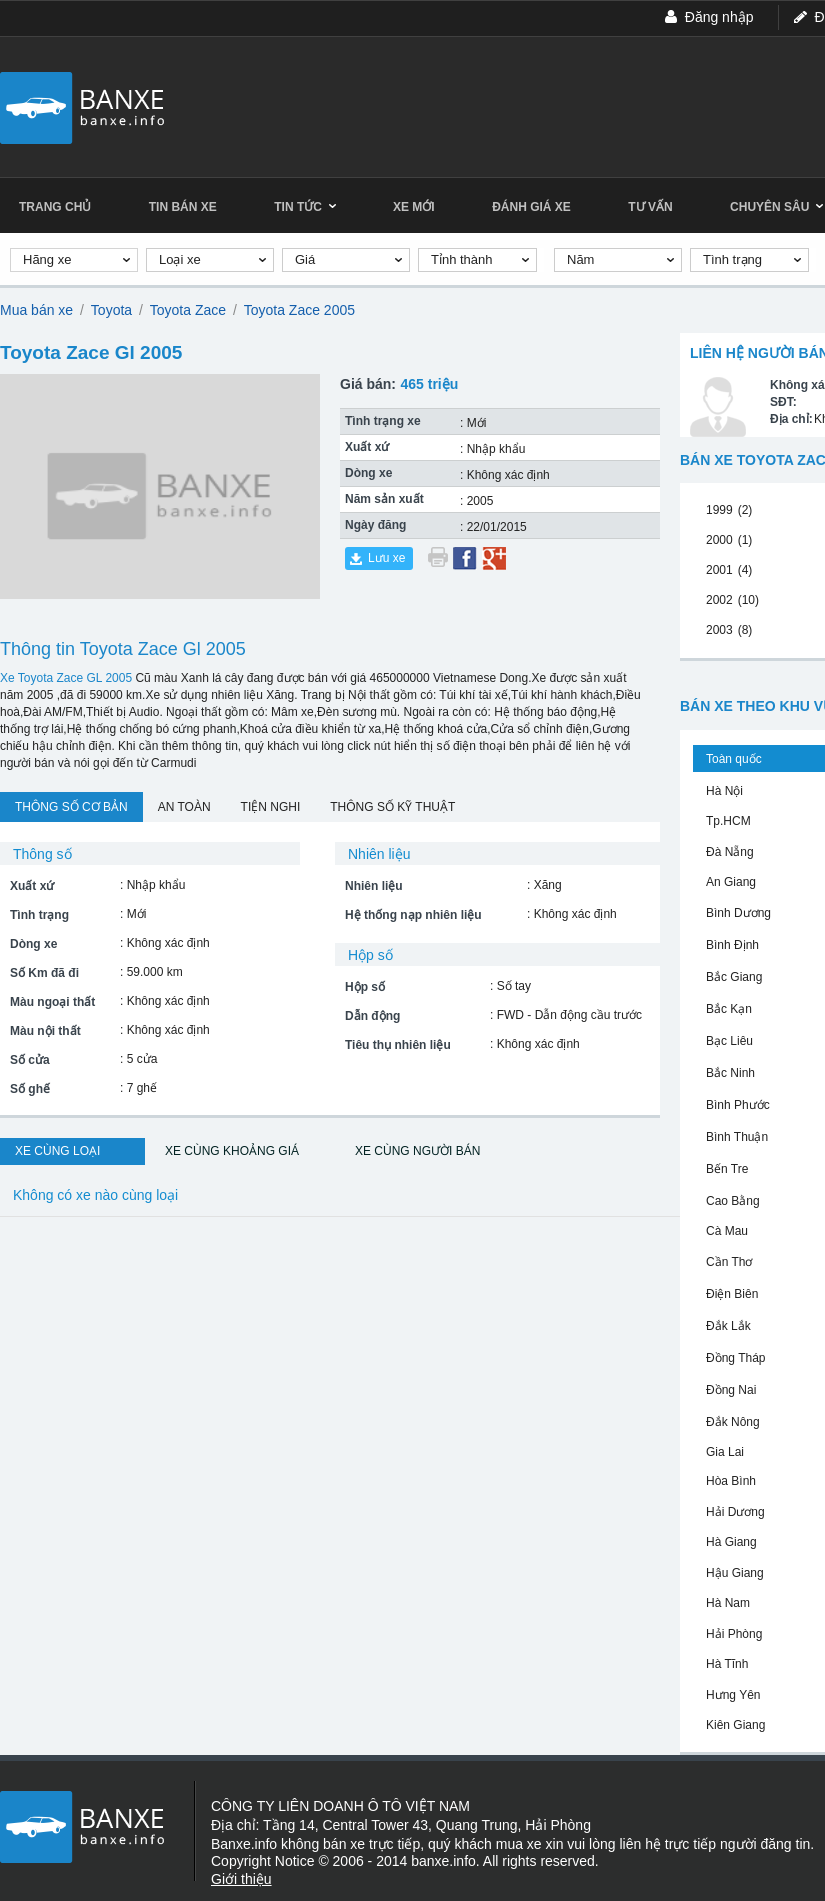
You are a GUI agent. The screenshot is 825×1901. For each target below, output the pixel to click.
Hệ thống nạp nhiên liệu (413, 915)
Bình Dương (738, 913)
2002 (719, 600)
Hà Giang (731, 1542)
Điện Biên (732, 1294)
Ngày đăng (375, 525)
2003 (719, 630)
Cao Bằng (733, 1201)
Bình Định (732, 945)
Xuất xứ (367, 447)
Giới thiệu (241, 1879)
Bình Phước (738, 1105)
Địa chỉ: (791, 419)
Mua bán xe (36, 310)
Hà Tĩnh (727, 1664)
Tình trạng (39, 915)
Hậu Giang (735, 1573)
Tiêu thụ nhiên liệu (398, 1045)
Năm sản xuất (384, 499)
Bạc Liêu (729, 1041)
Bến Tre (727, 1169)
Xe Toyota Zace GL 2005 (66, 678)
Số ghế (30, 1089)
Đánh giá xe (531, 207)
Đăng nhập (719, 17)
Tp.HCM (728, 821)
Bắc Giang (734, 977)
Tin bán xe (183, 207)
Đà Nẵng (730, 852)
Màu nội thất (45, 1031)
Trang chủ (55, 207)
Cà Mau (727, 1231)
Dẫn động (372, 1016)
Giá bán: (368, 384)
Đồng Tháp (735, 1358)
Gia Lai (725, 1452)
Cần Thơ (729, 1262)
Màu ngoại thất (52, 1002)
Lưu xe (386, 558)
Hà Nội (724, 791)
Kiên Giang (735, 1725)
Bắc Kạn (729, 1009)
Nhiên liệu (374, 886)
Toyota (111, 310)
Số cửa (30, 1060)
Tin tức (304, 207)
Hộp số (365, 987)
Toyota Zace (188, 310)
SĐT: (783, 402)
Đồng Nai (731, 1390)
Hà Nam (728, 1603)
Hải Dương (735, 1512)
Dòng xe (368, 473)
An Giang (731, 882)
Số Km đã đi (44, 973)
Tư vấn (650, 207)
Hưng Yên (733, 1695)
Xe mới (414, 207)
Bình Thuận (737, 1137)
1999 (719, 510)
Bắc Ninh (730, 1073)
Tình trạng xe (383, 421)
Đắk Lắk (728, 1326)
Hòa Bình (731, 1481)
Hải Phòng (734, 1634)
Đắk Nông (733, 1422)
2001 (719, 570)
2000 (719, 540)
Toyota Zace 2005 (299, 310)
